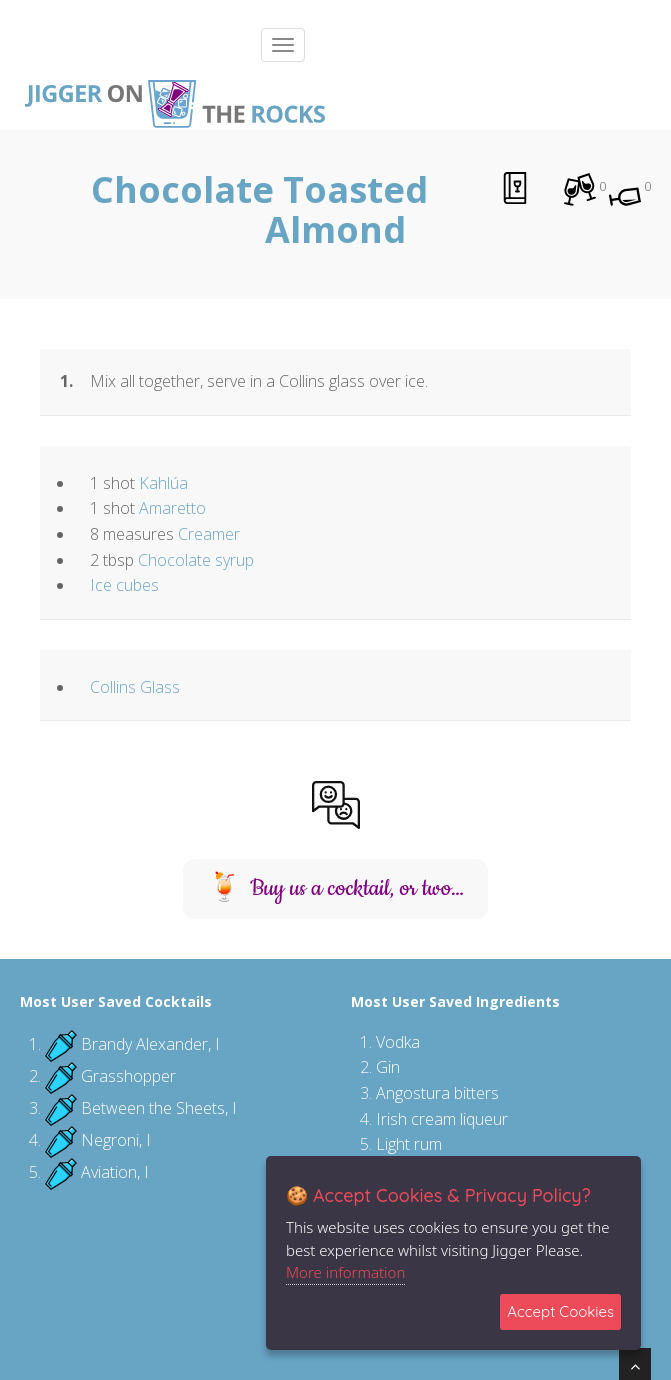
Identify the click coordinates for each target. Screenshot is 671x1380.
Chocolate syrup (196, 560)
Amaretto (172, 508)
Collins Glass (135, 687)
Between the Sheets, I (159, 1108)
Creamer (209, 534)
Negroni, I (116, 1140)
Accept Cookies (560, 1311)
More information (345, 1272)
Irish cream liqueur (442, 1119)
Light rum (409, 1144)
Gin (388, 1067)
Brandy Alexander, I (150, 1044)
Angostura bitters (437, 1093)
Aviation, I (115, 1172)
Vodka (398, 1042)
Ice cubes (124, 585)
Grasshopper (128, 1076)
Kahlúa (163, 483)
